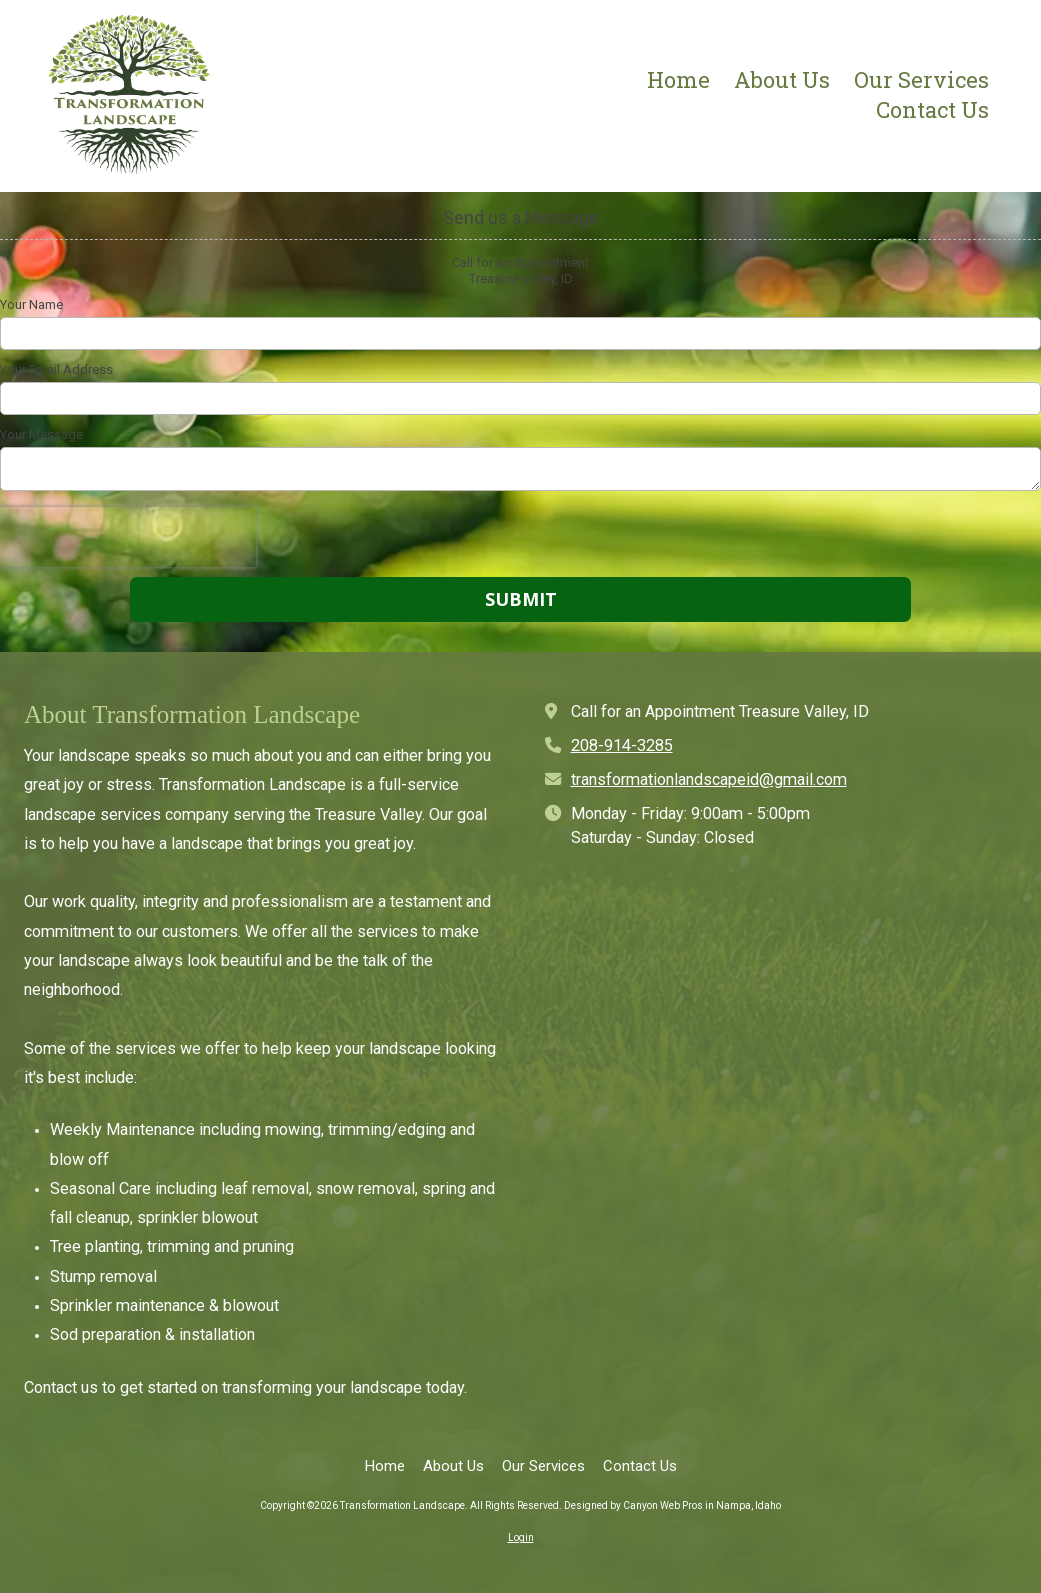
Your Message (41, 434)
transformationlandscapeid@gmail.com (709, 779)
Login (521, 1537)
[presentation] (128, 537)
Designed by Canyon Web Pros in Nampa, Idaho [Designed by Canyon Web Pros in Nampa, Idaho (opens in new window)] (672, 1505)
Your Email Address (56, 369)
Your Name (31, 304)
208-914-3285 (622, 745)
